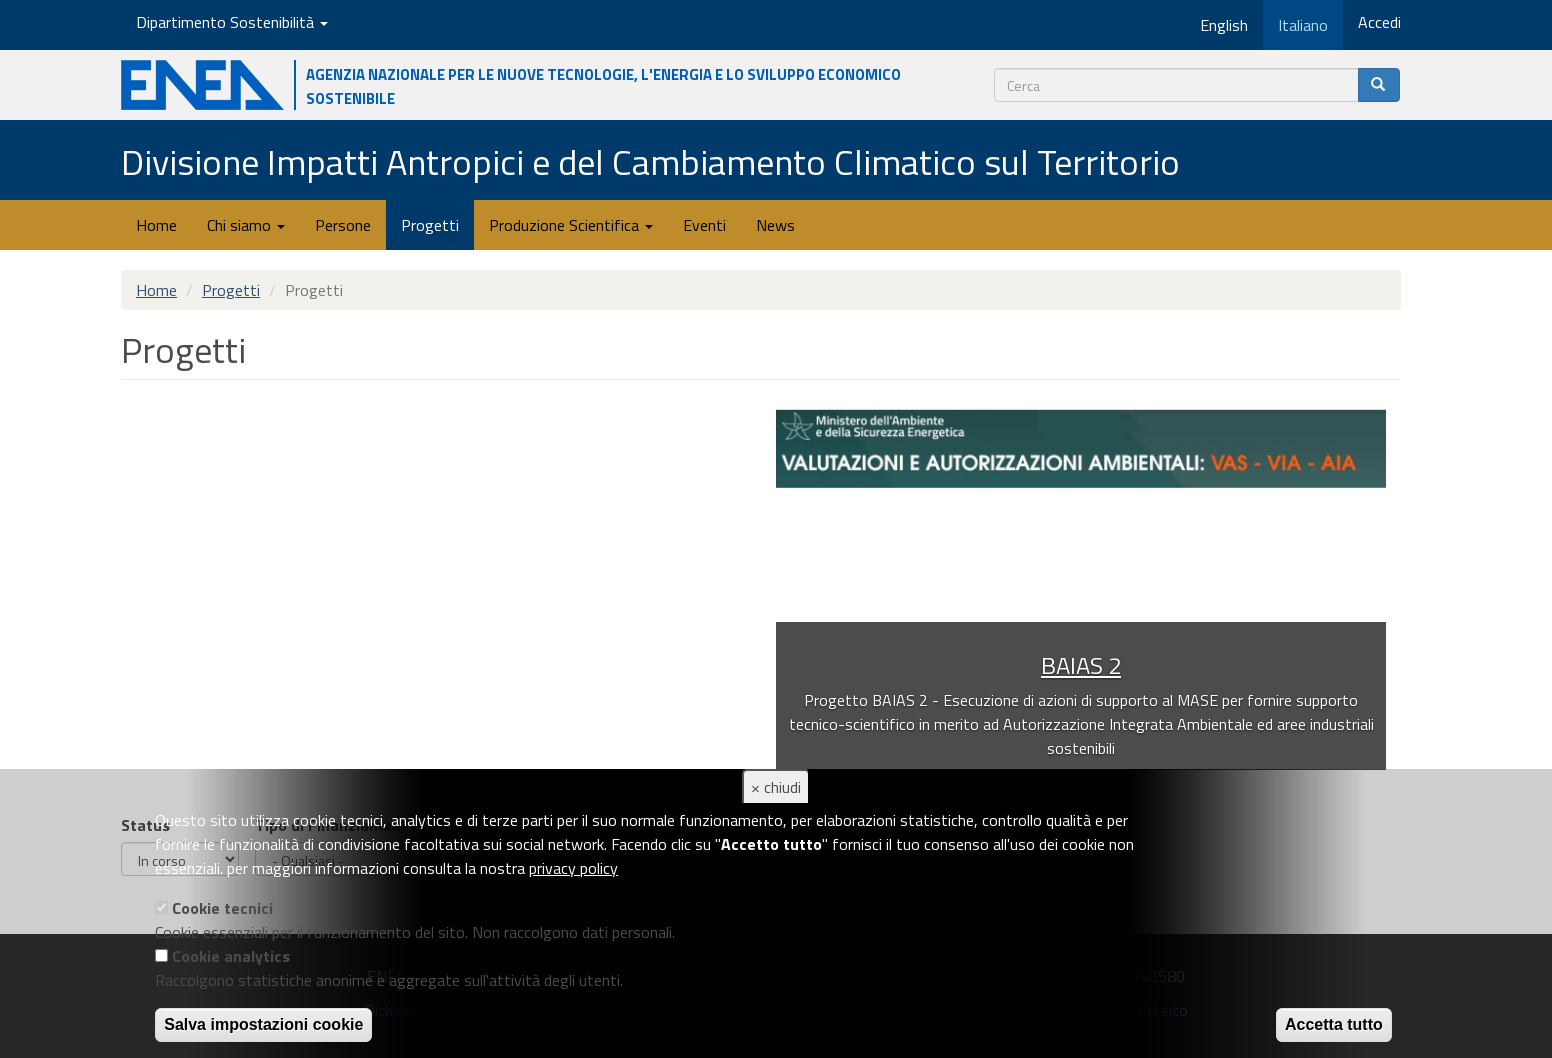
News (775, 225)
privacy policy (573, 868)
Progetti (430, 225)
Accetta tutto (1334, 1024)
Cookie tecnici (222, 908)
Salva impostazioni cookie (263, 1024)
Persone (343, 225)
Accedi (1379, 22)
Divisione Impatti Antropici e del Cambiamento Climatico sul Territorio (650, 161)
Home (156, 225)
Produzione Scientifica (571, 225)
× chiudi (776, 787)
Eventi (704, 225)
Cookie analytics (231, 956)
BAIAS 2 (1081, 665)
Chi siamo (246, 225)
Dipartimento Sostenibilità (232, 22)
